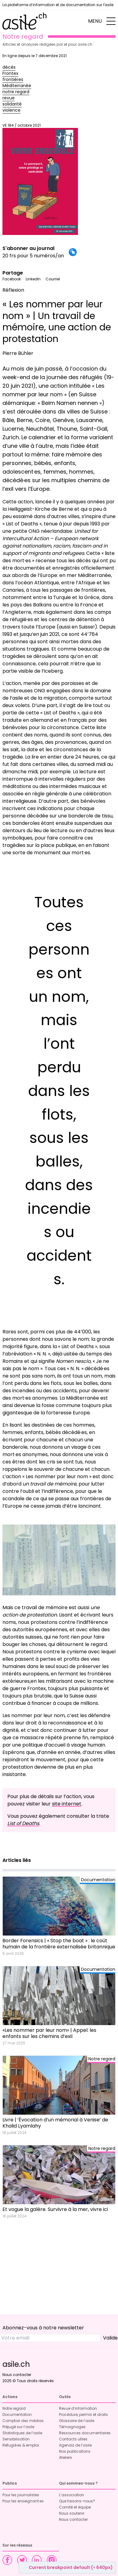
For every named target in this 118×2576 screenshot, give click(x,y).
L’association (71, 2494)
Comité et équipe (75, 2507)
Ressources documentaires (85, 2433)
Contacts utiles (73, 2439)
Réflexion (13, 290)
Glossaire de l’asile (76, 2420)
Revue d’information (78, 2408)
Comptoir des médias (23, 2420)
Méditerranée (16, 86)
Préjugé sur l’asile (18, 2426)
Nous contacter (16, 2374)
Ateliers (65, 2457)
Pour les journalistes (20, 2494)
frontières (12, 79)
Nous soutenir (71, 2513)
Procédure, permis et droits (83, 2414)
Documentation (17, 2414)
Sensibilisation (16, 2439)
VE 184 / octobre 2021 (40, 179)
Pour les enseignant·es (23, 2501)
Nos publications (74, 2451)
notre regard (15, 92)
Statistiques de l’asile (22, 2433)
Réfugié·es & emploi (20, 2445)
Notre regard (14, 2408)
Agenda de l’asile (75, 2445)
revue (8, 98)
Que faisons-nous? (77, 2501)
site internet (66, 1803)
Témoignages (72, 2426)
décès (9, 67)
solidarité (12, 104)
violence (11, 110)
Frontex (10, 73)
